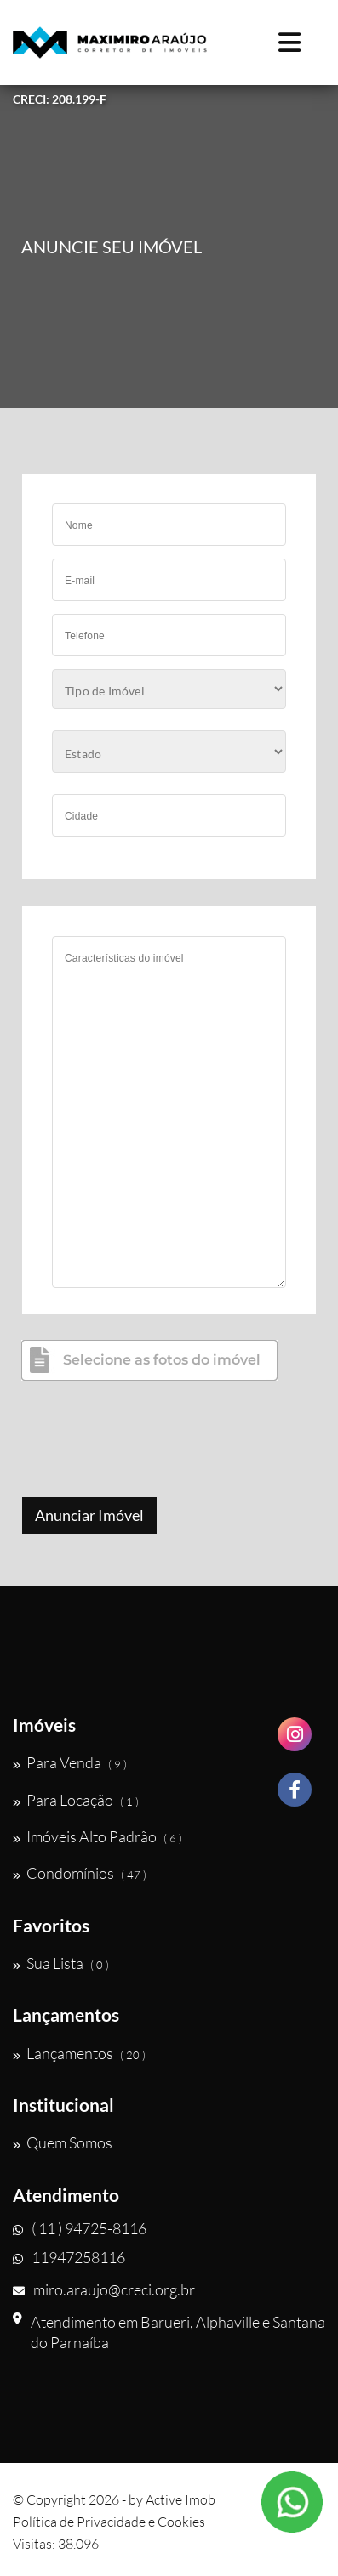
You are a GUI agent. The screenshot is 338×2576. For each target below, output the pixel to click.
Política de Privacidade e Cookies (109, 2521)
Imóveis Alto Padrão (97, 1836)
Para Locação (76, 1799)
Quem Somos (62, 2142)
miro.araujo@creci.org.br (104, 2289)
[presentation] (150, 1441)
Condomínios (79, 1873)
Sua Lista (61, 1963)
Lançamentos (79, 2053)
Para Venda (70, 1762)
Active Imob (180, 2499)
